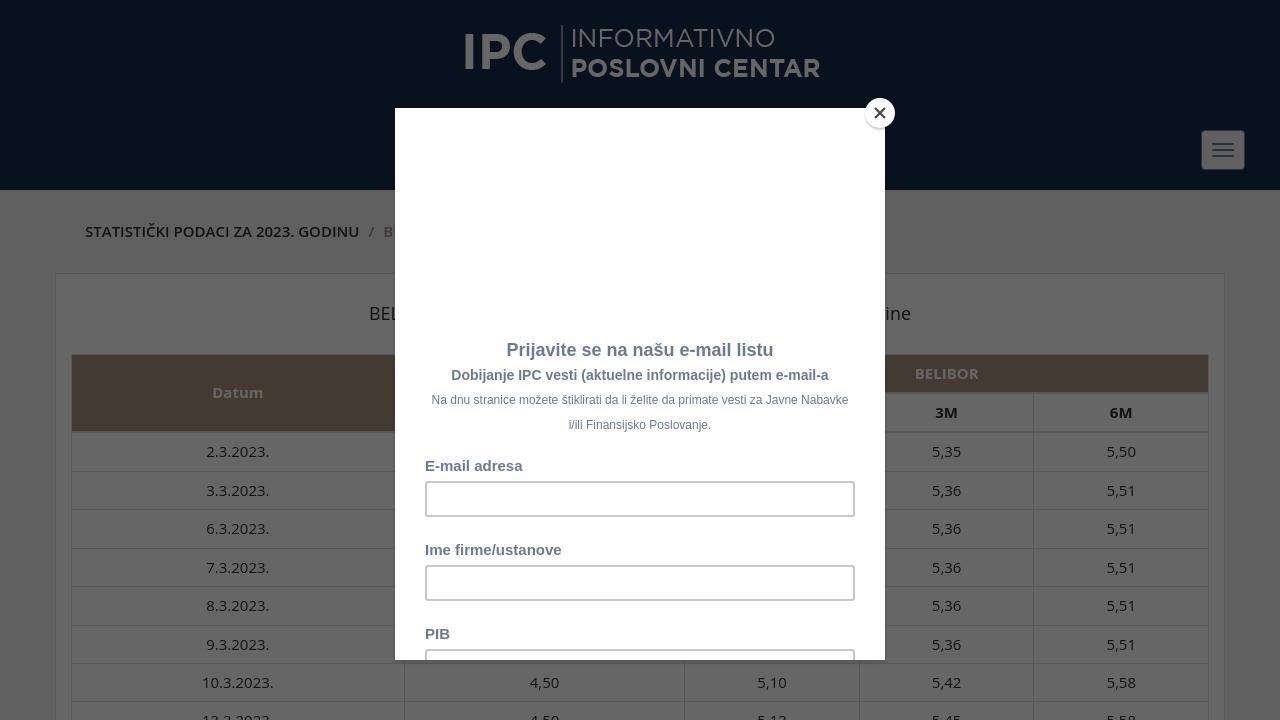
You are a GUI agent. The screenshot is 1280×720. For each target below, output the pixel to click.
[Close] (880, 113)
